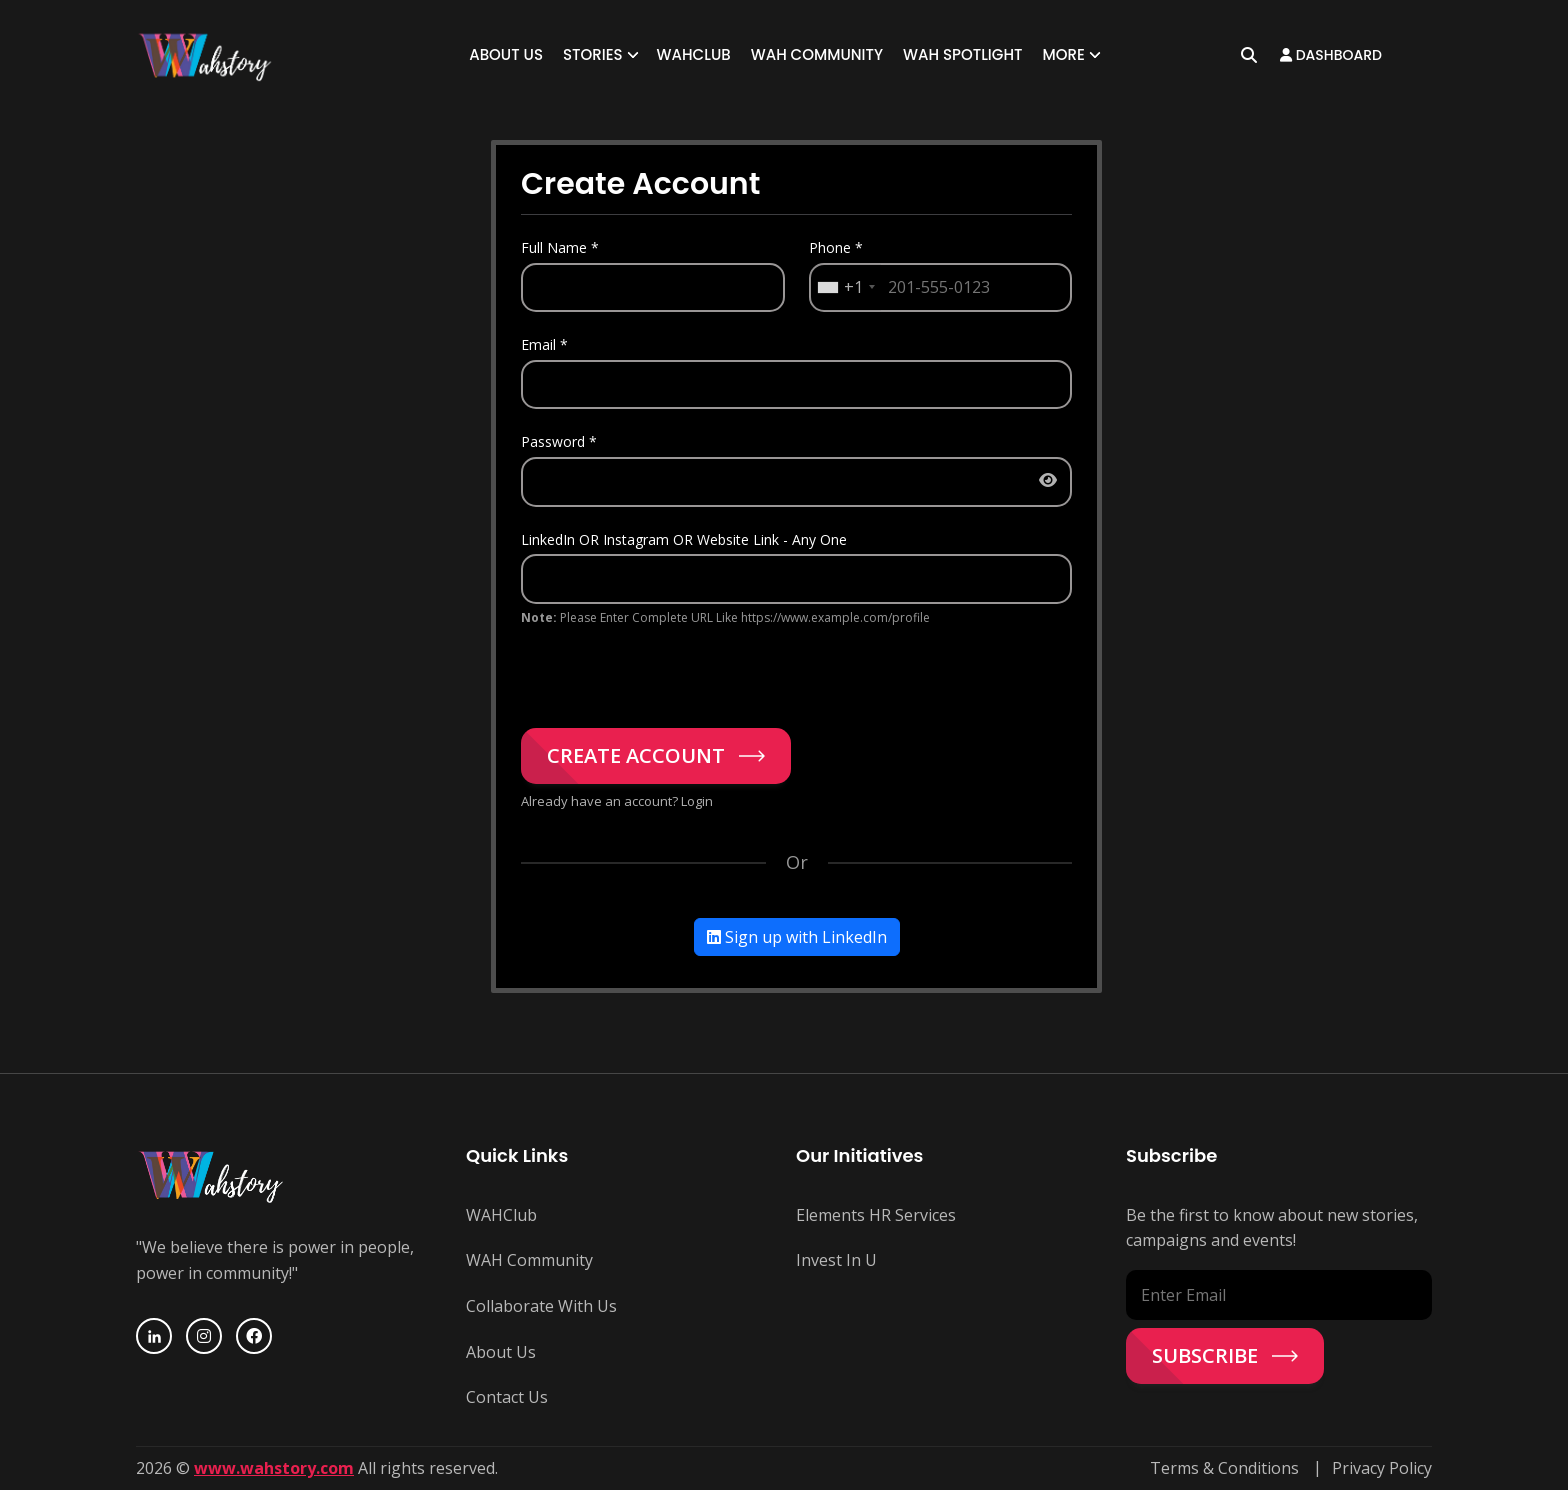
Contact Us (507, 1397)
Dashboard (1331, 55)
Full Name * (560, 247)
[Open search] (1249, 55)
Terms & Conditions (1224, 1468)
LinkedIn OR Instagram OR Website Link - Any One (684, 539)
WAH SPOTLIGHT (962, 54)
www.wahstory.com (274, 1468)
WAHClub (694, 54)
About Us (506, 54)
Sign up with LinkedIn (797, 938)
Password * (559, 441)
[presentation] (673, 669)
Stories (593, 54)
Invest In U (836, 1261)
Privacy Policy (1382, 1468)
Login (697, 801)
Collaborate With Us (541, 1306)
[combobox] (845, 288)
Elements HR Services (876, 1215)
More (1063, 54)
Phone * (836, 247)
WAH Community (817, 54)
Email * (544, 344)
